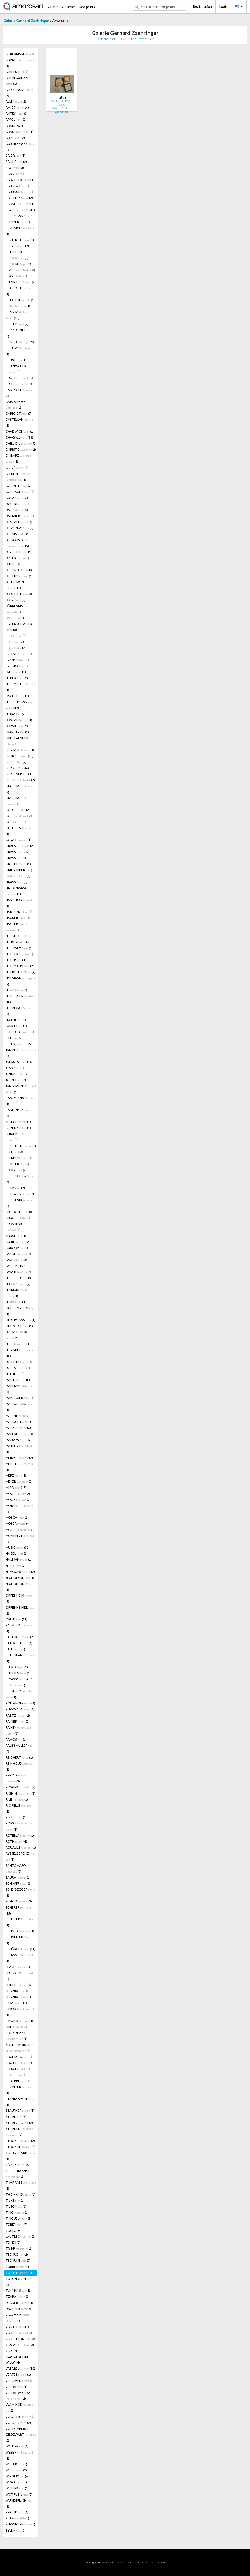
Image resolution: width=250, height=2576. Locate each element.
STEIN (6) (16, 2116)
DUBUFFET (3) (19, 594)
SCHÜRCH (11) (20, 1949)
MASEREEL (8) (19, 1434)
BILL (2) (14, 252)
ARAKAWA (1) (16, 125)
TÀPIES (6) (17, 2164)
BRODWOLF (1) (19, 351)
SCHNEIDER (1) (19, 1940)
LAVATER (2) (18, 1272)
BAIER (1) (15, 155)
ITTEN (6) (18, 1044)
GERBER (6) (17, 768)
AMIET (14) (17, 107)
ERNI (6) (15, 642)
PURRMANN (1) (20, 1709)
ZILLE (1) (17, 2518)
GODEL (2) (18, 810)
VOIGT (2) (18, 2422)
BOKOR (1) (18, 306)
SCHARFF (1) (18, 1883)
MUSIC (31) (17, 1547)
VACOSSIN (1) (18, 2318)
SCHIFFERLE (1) (19, 1922)
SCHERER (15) (19, 1910)
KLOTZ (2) (16, 1170)
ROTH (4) (16, 1841)
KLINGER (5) (17, 1164)
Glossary (154, 2562)
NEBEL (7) (15, 1565)
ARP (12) (15, 137)
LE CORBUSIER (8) (19, 1278)
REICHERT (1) (19, 1757)
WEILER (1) (16, 2464)
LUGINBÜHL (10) (20, 1353)
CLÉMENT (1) (18, 476)
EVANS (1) (17, 660)
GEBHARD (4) (20, 750)
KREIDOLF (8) (19, 1212)
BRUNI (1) (17, 360)
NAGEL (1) (16, 1553)
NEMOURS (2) (20, 1571)
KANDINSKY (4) (20, 1113)
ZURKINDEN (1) (20, 2524)
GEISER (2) (16, 762)
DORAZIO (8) (19, 570)
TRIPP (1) (18, 2248)
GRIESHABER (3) (20, 870)
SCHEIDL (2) (19, 1901)
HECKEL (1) (17, 936)
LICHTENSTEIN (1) (19, 1311)
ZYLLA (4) (16, 2530)
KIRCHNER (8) (17, 1137)
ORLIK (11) (16, 1619)
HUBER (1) (16, 1020)
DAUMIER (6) (20, 516)
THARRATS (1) (21, 2185)
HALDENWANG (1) (17, 891)
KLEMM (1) (18, 1158)
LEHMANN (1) (18, 1293)
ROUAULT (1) (21, 1847)
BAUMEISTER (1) (21, 204)
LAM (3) (16, 1260)
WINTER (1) (17, 2488)
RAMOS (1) (16, 1739)
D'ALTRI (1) (18, 504)
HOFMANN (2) (21, 981)
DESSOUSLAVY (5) (17, 543)
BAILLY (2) (16, 161)
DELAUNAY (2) (19, 528)
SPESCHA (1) (19, 2069)
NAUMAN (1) (19, 1559)
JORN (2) (16, 1080)
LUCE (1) (19, 1344)
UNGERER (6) (18, 2308)
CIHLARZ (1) (18, 458)
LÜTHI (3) (15, 1374)
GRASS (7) (17, 852)
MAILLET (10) (18, 1380)
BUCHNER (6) (19, 378)
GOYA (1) (18, 840)
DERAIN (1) (18, 534)
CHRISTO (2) (21, 449)
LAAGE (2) (18, 1254)
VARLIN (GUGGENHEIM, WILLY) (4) (17, 2356)
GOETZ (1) (17, 822)
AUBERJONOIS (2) (20, 147)
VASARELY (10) (20, 2368)
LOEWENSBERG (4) (17, 1335)
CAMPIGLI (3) (19, 393)
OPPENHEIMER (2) (20, 1610)
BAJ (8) (15, 167)
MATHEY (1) (19, 1449)
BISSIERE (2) (18, 264)
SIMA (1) (16, 2003)
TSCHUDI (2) (17, 2254)
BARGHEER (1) (21, 180)
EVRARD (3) (18, 666)
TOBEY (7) (16, 2224)
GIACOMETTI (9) (21, 789)
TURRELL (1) (19, 2266)
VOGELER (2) (20, 2416)
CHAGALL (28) (19, 437)
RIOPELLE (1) (19, 1808)
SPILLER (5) (16, 2075)
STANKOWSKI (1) (20, 2102)
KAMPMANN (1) (19, 1101)
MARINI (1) (18, 1415)
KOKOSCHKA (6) (20, 1179)
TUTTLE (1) (19, 2272)
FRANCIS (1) (17, 732)
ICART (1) (16, 1026)
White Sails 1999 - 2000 (61, 102)
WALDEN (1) (17, 2446)
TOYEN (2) (13, 2242)
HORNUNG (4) (19, 1011)
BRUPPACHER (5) (16, 369)
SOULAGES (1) (20, 2057)
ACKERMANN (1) (20, 54)
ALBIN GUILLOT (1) (17, 80)
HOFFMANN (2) (20, 966)
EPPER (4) (16, 636)
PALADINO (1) (19, 1628)
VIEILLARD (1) (19, 2380)
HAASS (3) (16, 882)
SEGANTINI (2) (20, 1976)
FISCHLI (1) (17, 696)
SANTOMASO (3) (16, 1868)
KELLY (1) (18, 1121)
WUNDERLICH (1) (19, 2503)
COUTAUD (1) (20, 492)
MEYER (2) (19, 1481)
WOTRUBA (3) (19, 2494)
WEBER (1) (19, 2455)
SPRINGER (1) (20, 2090)
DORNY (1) (19, 576)
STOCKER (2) (20, 2141)
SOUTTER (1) (19, 2063)
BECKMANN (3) (19, 216)
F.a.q (163, 2562)
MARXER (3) (18, 1427)
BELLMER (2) (18, 222)
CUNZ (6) (17, 498)
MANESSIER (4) (20, 1398)
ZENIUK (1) (17, 2512)
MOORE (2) (18, 1493)
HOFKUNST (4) (20, 972)
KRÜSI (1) (16, 1235)
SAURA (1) (18, 1877)
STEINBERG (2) (19, 2122)
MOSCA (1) (16, 1517)
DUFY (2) (15, 600)
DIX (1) (13, 564)
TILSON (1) (16, 2206)
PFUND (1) (17, 1667)
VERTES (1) (18, 2374)
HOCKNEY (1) (19, 948)
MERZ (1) (16, 1475)
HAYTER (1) (16, 927)
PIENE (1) (15, 1685)
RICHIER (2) (20, 1787)
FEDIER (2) (17, 678)
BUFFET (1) (19, 384)
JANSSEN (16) (19, 1062)
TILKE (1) (15, 2200)
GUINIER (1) (18, 876)
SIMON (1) (20, 2012)
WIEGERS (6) (17, 2476)
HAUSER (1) (18, 918)
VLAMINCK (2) (19, 2407)
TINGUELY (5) (18, 2218)
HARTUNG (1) (19, 912)
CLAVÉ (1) (17, 467)
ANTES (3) (17, 113)
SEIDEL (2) (19, 1985)
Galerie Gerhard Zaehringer (26, 20)
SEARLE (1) (18, 1967)
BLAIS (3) (20, 270)
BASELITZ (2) (19, 198)
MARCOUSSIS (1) (19, 1407)
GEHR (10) (19, 756)
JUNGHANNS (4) (21, 1089)
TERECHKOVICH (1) (18, 2173)
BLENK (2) (20, 282)
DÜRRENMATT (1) (16, 609)
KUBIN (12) (18, 1242)
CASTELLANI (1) (19, 422)
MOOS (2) (18, 1499)
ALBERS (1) (17, 72)
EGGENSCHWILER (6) (19, 626)
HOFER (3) (16, 960)
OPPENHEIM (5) (19, 1598)
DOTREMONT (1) (16, 585)
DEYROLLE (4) (19, 552)
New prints (87, 7)
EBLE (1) (15, 618)
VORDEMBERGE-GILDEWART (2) (21, 2434)
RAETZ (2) (18, 1715)
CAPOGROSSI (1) (16, 404)
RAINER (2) (17, 1721)
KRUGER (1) (19, 1218)
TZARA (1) (17, 2296)
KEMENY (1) (18, 1128)
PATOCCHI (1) (19, 1643)
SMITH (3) (17, 2027)
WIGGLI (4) (18, 2482)
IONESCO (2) (20, 1032)
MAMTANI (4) (19, 1389)
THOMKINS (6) (20, 2194)
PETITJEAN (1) (20, 1658)
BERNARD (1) (20, 231)
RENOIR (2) (16, 1778)
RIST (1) (16, 1817)
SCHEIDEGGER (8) (20, 1892)
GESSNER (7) (20, 780)
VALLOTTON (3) (20, 2339)
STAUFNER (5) (20, 2110)
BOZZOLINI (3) (19, 333)
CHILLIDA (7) (20, 443)
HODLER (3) (20, 954)
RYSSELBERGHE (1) (21, 1856)
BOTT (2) (17, 324)
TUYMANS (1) (18, 2290)
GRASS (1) (16, 858)
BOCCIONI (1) (19, 291)
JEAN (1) (16, 1068)
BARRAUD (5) (20, 192)
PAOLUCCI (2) (20, 1637)
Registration (202, 6)
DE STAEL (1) (19, 522)
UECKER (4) (19, 2302)
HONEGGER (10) (20, 999)
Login (223, 6)
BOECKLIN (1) (20, 300)
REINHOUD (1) (19, 1766)
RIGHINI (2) (20, 1793)
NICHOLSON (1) (20, 1577)
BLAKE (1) (16, 276)
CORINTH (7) (18, 486)
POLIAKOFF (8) (20, 1703)
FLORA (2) (15, 714)
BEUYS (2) (17, 246)
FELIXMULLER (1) (20, 687)
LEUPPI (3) (16, 1302)
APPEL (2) (16, 119)
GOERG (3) (19, 816)
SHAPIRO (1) (17, 1991)
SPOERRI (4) (18, 2081)
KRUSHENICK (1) (16, 1226)
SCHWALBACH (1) (19, 1958)
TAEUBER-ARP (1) (21, 2156)
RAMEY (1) (18, 1730)
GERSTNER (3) (19, 774)
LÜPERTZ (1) (19, 1362)
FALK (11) (16, 672)
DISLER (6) (17, 558)
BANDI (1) (16, 173)
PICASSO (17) (19, 1679)
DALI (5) (17, 510)
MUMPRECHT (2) (20, 1538)
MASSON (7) (18, 1440)
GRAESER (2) (20, 846)
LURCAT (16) (18, 1368)
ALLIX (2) (16, 101)
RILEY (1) (17, 1799)
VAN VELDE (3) (20, 2345)
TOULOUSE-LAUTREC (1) (20, 2233)
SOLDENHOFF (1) (16, 2035)
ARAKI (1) (19, 131)
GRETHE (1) (18, 864)
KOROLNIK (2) (19, 1203)
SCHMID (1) (20, 1931)
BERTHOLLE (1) (20, 240)
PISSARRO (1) (19, 1694)
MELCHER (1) (20, 1467)
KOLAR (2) (15, 1188)
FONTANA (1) (19, 720)
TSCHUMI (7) (18, 2260)
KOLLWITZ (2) (20, 1194)
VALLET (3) (19, 2333)
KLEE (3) (14, 1152)
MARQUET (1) (20, 1421)
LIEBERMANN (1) (20, 1320)
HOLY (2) (16, 990)
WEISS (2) (16, 2470)
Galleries (68, 7)
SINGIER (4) (19, 2021)
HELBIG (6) (18, 942)
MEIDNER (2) (19, 1457)
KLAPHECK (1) (21, 1146)
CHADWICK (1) (20, 431)
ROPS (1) (19, 1826)
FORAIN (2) (17, 726)
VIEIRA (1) (16, 2386)
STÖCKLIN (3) (20, 2147)
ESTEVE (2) (19, 654)
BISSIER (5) (17, 258)
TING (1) (17, 2212)
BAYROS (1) (20, 210)
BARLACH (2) (18, 186)
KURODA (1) (17, 1248)
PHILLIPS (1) (18, 1673)
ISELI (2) (14, 1038)
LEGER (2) (18, 1284)
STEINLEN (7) (19, 2132)
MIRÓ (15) (16, 1487)
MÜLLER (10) (19, 1529)
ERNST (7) (16, 648)
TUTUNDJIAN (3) (21, 2282)
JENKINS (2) (17, 1074)
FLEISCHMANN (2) (20, 705)
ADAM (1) (20, 63)
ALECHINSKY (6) (19, 92)
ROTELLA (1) (20, 1835)
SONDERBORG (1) (19, 2047)
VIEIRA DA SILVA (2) (18, 2395)
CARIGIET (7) (19, 413)
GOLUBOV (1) (19, 831)
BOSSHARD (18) (17, 315)
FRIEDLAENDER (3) (17, 741)
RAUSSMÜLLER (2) (19, 1748)
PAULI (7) (15, 1649)
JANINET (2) (21, 1053)
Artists (53, 7)
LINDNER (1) (19, 1326)
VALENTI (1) (17, 2327)
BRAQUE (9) (20, 342)
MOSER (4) (18, 1523)
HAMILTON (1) (19, 903)
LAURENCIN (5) (20, 1266)
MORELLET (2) (19, 1509)
